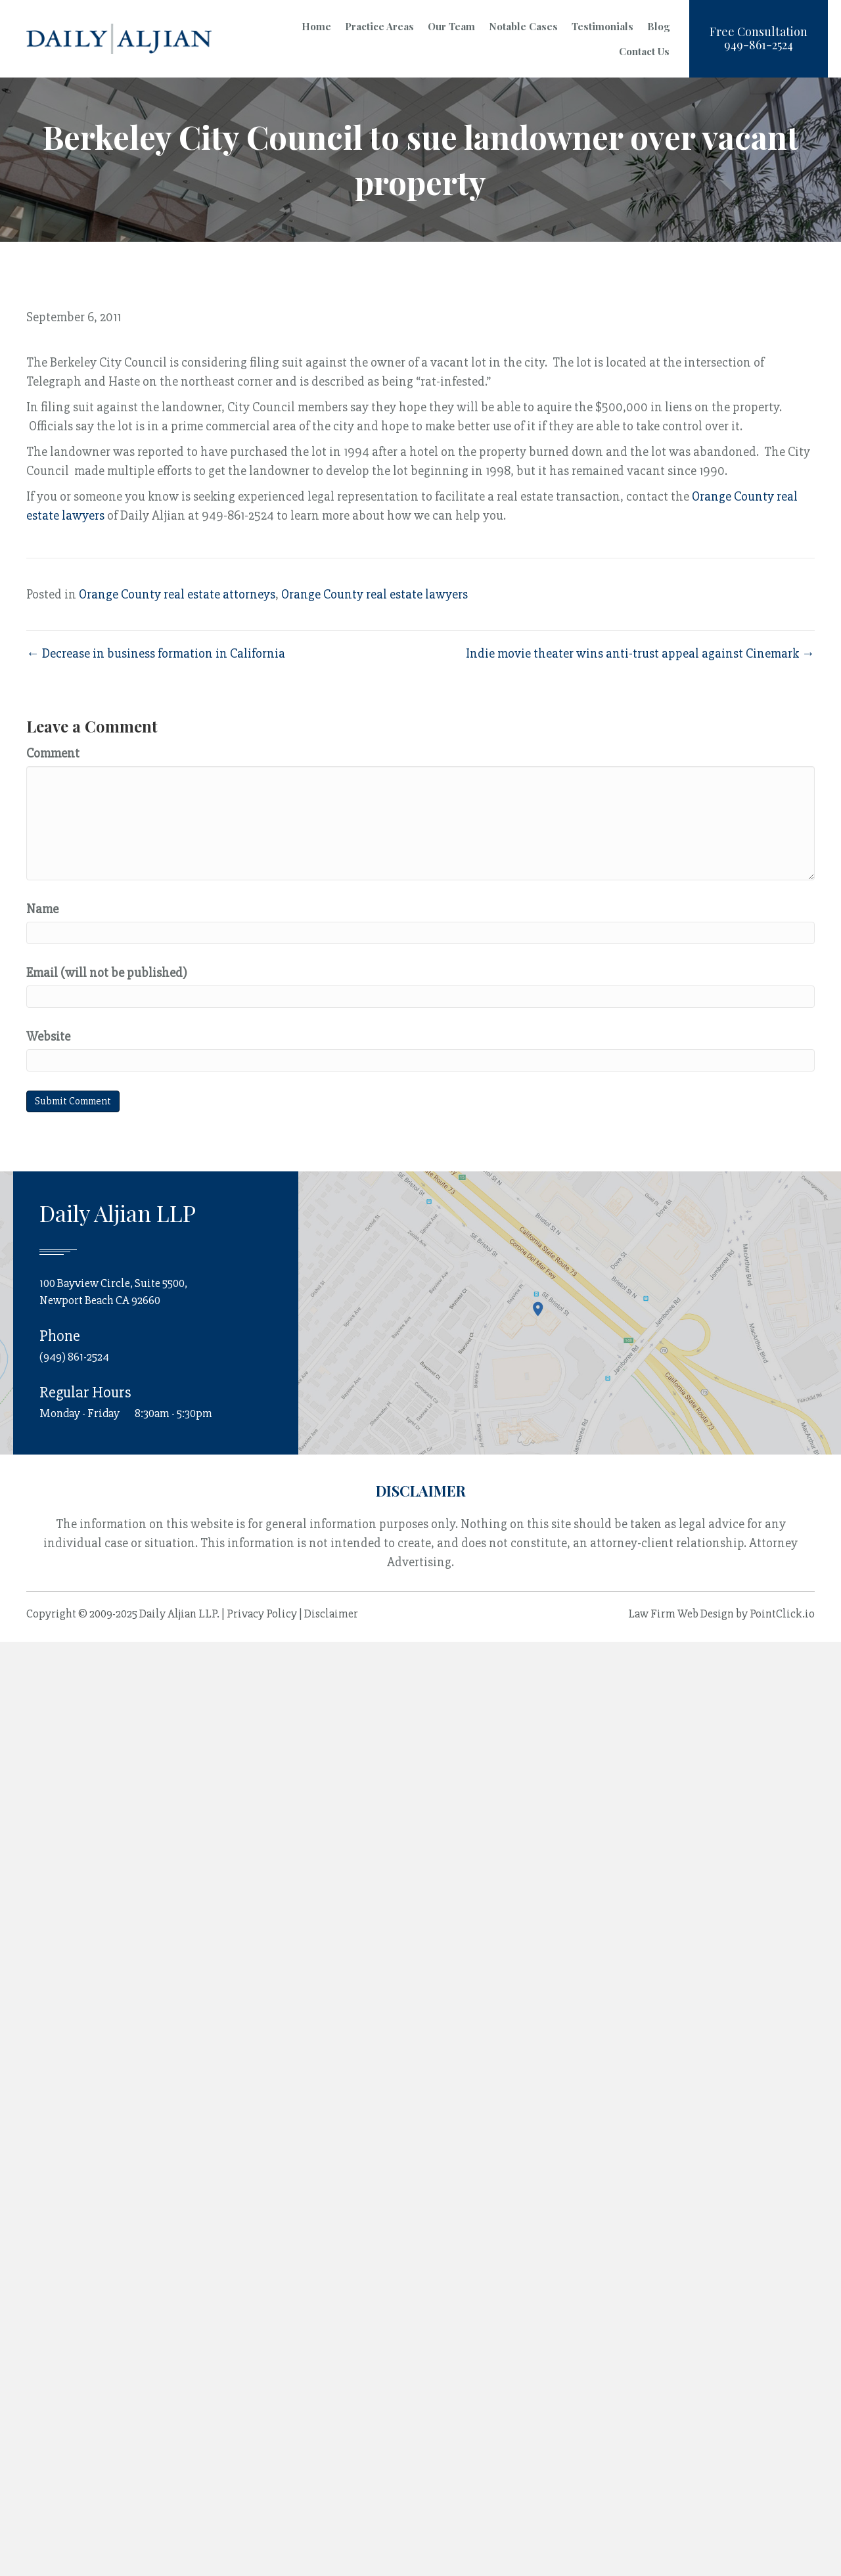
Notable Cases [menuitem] (523, 26)
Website (48, 1036)
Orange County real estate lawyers (374, 594)
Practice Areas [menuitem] (379, 26)
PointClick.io (782, 1613)
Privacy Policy (262, 1613)
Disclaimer (331, 1613)
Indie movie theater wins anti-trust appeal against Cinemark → (640, 653)
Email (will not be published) (106, 972)
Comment (53, 753)
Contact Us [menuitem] (644, 51)
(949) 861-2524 (74, 1356)
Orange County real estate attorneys (177, 594)
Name (42, 909)
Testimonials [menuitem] (602, 26)
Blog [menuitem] (658, 26)
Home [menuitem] (316, 26)
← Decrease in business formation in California (155, 653)
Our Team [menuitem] (451, 26)
